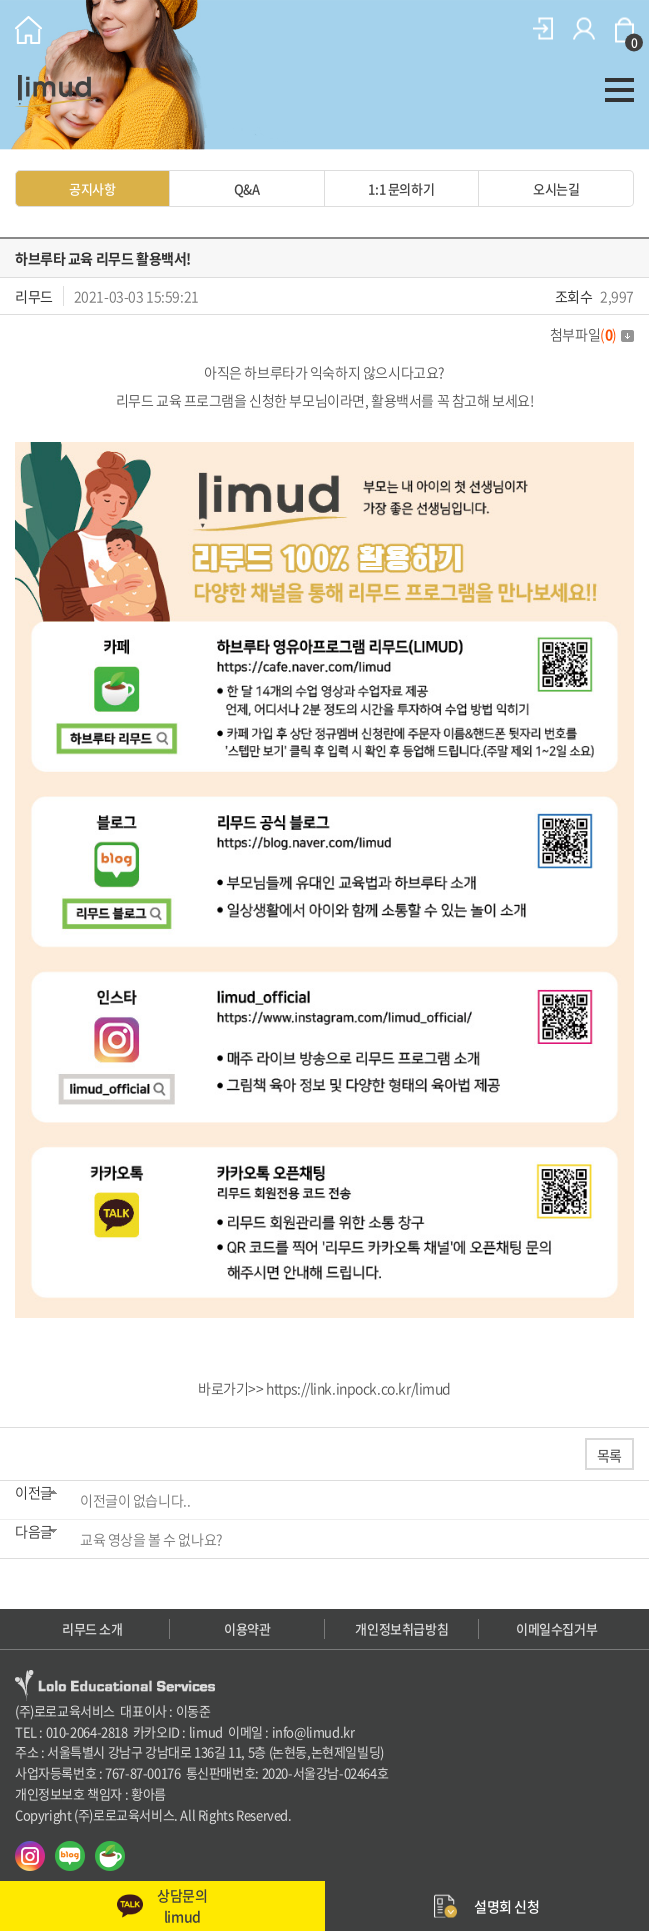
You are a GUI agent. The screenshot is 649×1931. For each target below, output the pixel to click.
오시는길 (556, 188)
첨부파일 (592, 334)
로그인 (543, 29)
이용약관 (247, 1628)
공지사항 (92, 188)
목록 (609, 1455)
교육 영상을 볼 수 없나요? (151, 1539)
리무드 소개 (92, 1628)
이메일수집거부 (556, 1628)
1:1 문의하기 (401, 188)
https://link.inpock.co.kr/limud (358, 1388)
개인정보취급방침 (401, 1628)
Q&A (247, 188)
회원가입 (584, 29)
